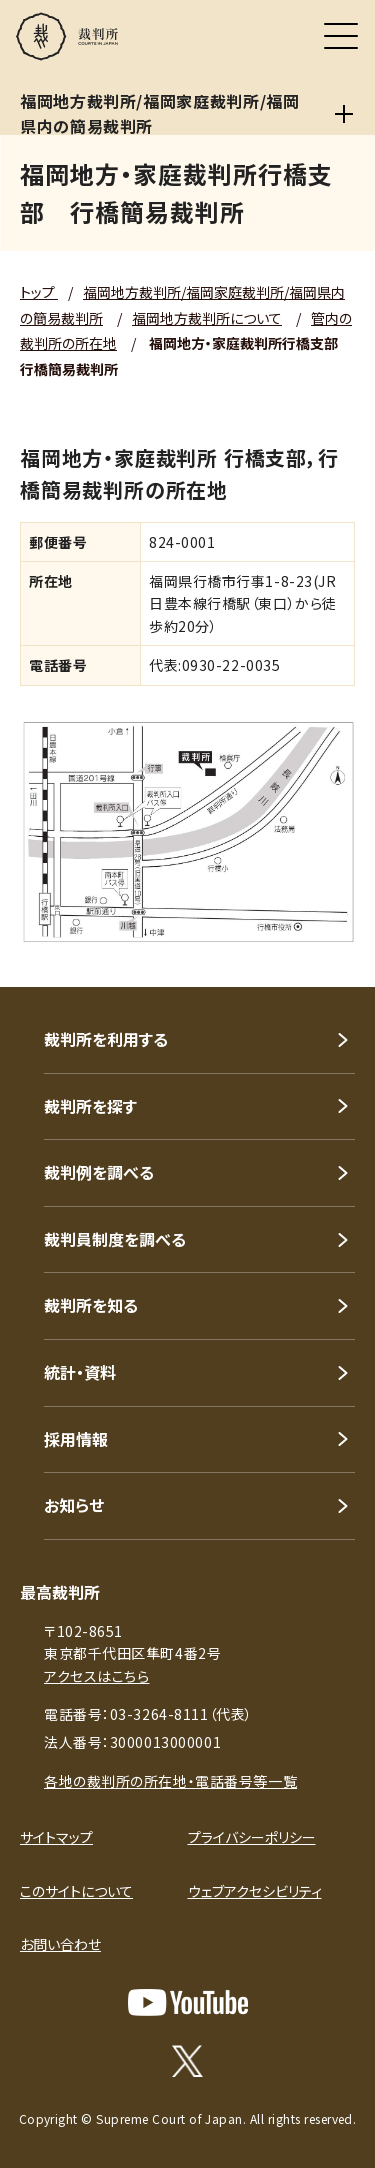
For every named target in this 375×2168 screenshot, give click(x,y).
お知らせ (74, 1505)
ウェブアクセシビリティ (255, 1891)
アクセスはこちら (96, 1676)
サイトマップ (56, 1837)
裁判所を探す (90, 1106)
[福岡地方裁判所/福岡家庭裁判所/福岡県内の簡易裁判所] (344, 114)
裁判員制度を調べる (115, 1239)
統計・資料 (80, 1372)
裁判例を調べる (99, 1172)
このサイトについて (76, 1891)
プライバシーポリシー (252, 1837)
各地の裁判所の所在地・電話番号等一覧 (170, 1781)
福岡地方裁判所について (207, 318)
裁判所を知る (91, 1305)
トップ (39, 292)
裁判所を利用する (106, 1039)
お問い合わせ (60, 1944)
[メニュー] (341, 36)
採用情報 (76, 1439)
